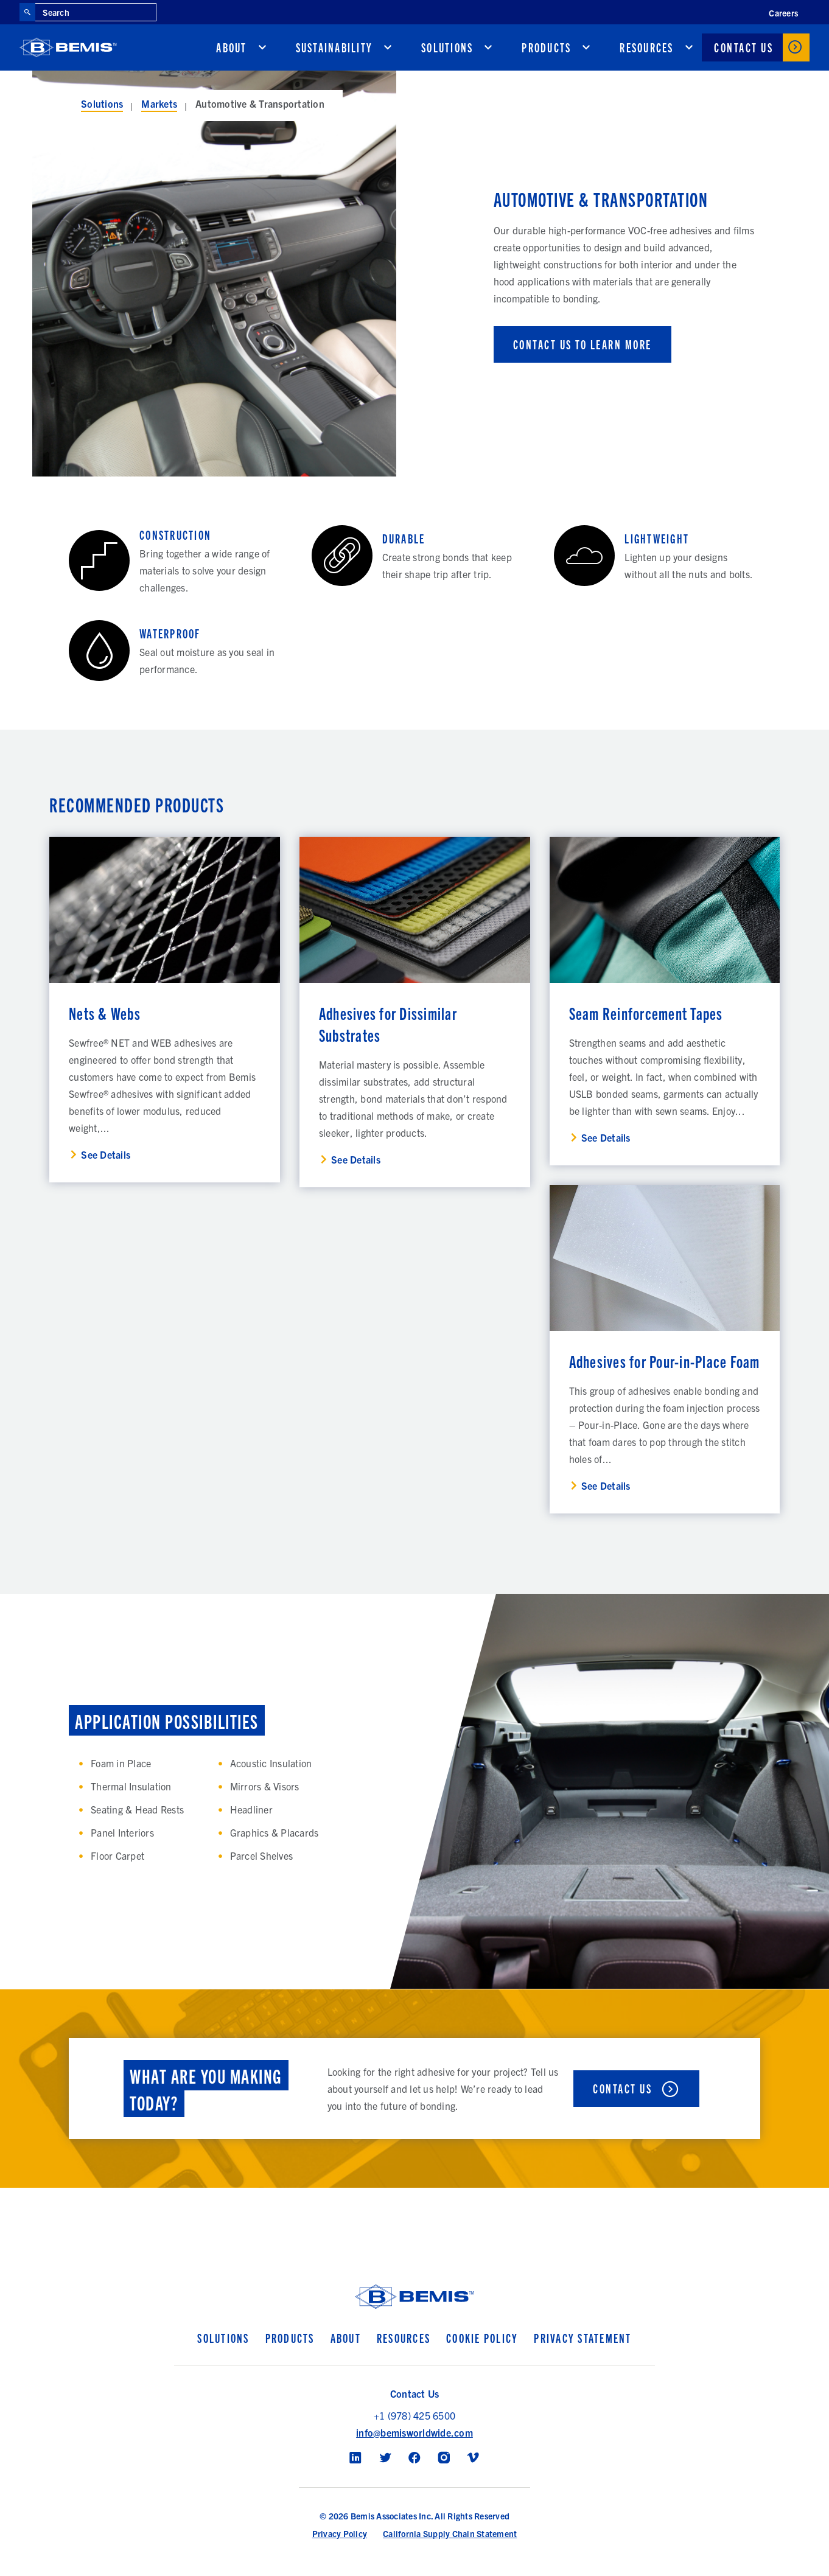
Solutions (447, 47)
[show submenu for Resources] (689, 47)
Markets (159, 103)
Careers (783, 12)
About (231, 47)
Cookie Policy (482, 2337)
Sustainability (334, 47)
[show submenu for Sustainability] (388, 47)
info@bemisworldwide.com (414, 2432)
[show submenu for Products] (586, 47)
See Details (105, 1154)
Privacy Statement (582, 2337)
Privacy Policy (340, 2533)
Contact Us (743, 47)
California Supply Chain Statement (450, 2533)
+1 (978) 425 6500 (414, 2415)
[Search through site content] (95, 12)
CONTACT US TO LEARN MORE (582, 344)
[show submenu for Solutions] (488, 47)
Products (546, 47)
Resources (646, 47)
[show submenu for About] (262, 47)
